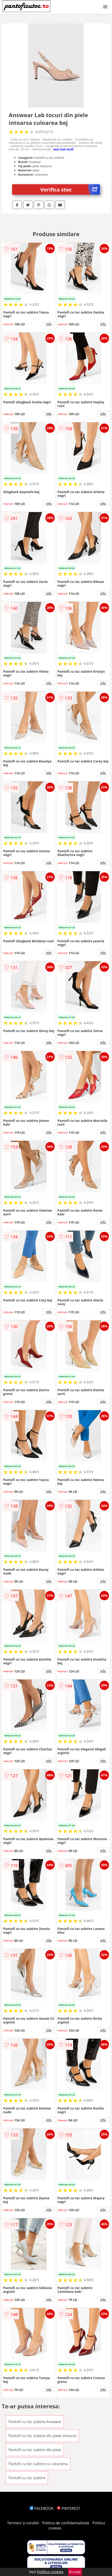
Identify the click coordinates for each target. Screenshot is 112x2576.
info (49, 324)
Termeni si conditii (23, 2522)
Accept (75, 2571)
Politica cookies (50, 2571)
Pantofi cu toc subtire (26, 2477)
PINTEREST (68, 2508)
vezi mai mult (63, 149)
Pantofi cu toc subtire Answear (34, 2421)
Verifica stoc (70, 189)
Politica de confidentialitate (65, 2522)
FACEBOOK (42, 2508)
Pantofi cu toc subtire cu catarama (38, 2463)
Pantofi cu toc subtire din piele (34, 2449)
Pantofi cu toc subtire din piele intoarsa (42, 2435)
